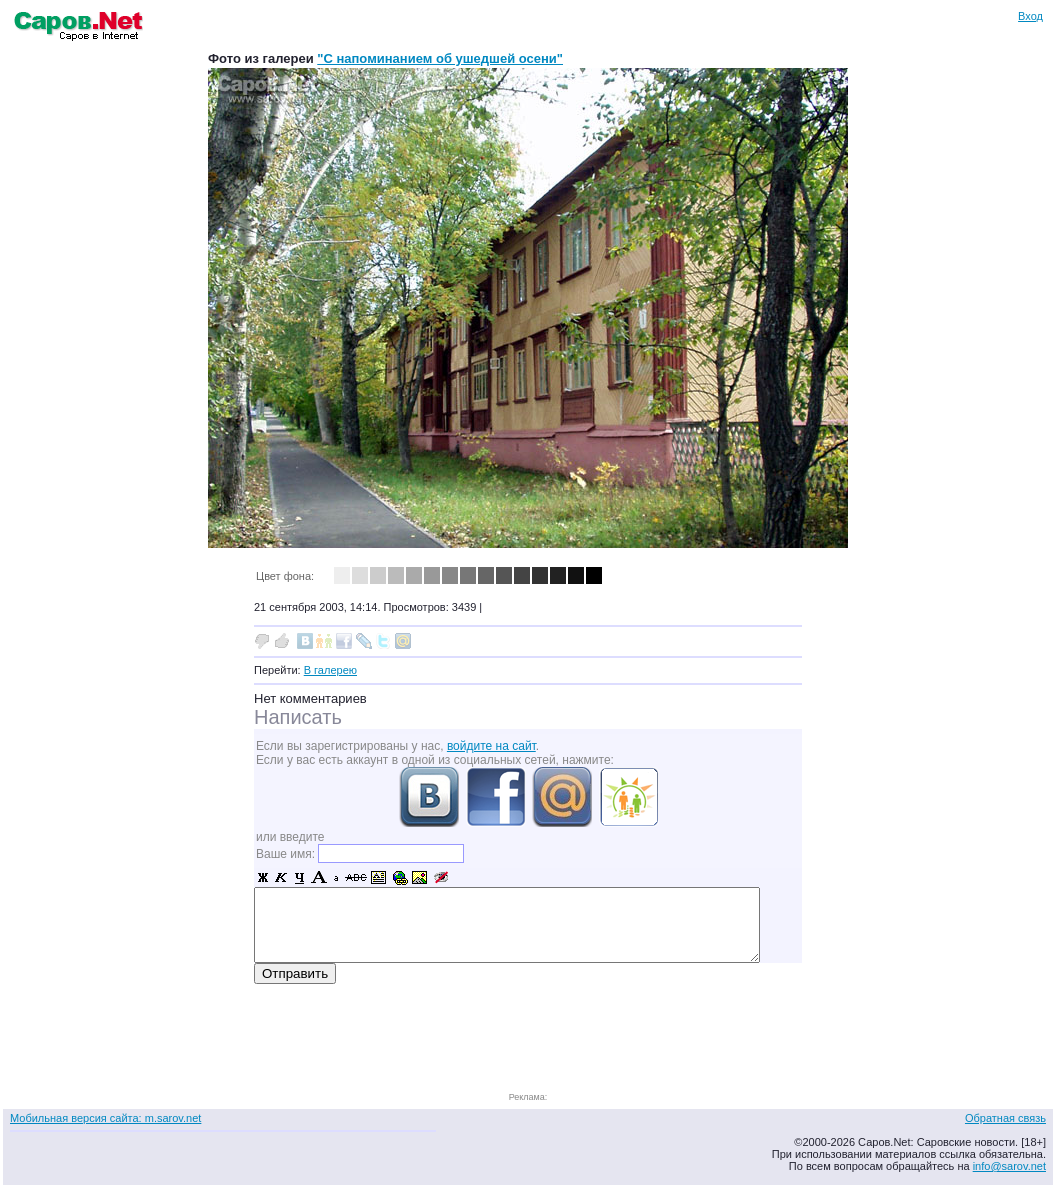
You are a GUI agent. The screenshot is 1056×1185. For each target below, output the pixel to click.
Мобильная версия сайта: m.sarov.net (105, 1118)
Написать (298, 717)
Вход (1030, 16)
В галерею (330, 670)
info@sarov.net (1009, 1166)
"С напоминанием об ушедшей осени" (440, 58)
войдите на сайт (491, 746)
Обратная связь (1005, 1118)
